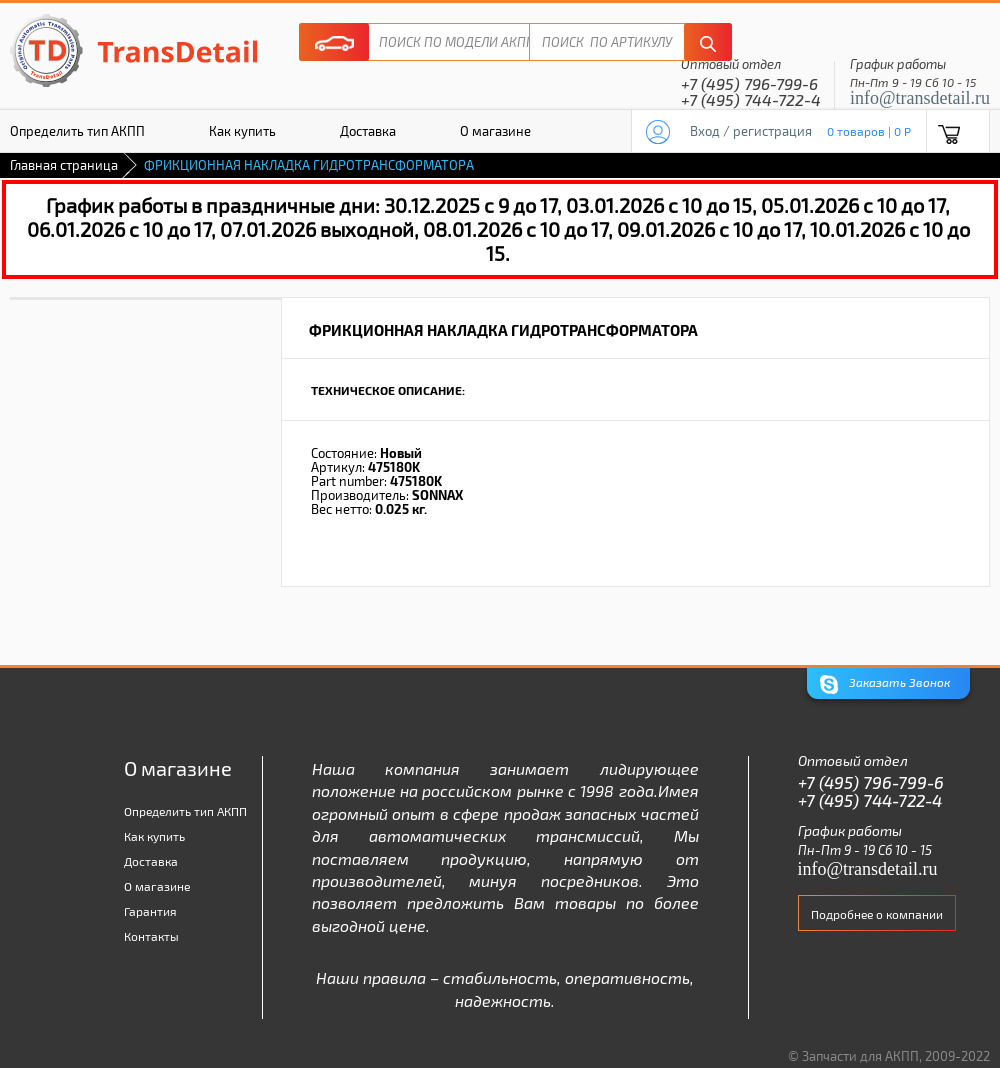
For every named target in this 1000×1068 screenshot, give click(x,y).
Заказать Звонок (885, 684)
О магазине (495, 131)
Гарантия (150, 911)
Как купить (242, 131)
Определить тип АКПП (185, 811)
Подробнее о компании (877, 914)
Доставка (368, 131)
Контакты (151, 936)
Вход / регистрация (751, 131)
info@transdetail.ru (920, 98)
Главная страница (64, 165)
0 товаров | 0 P (869, 131)
